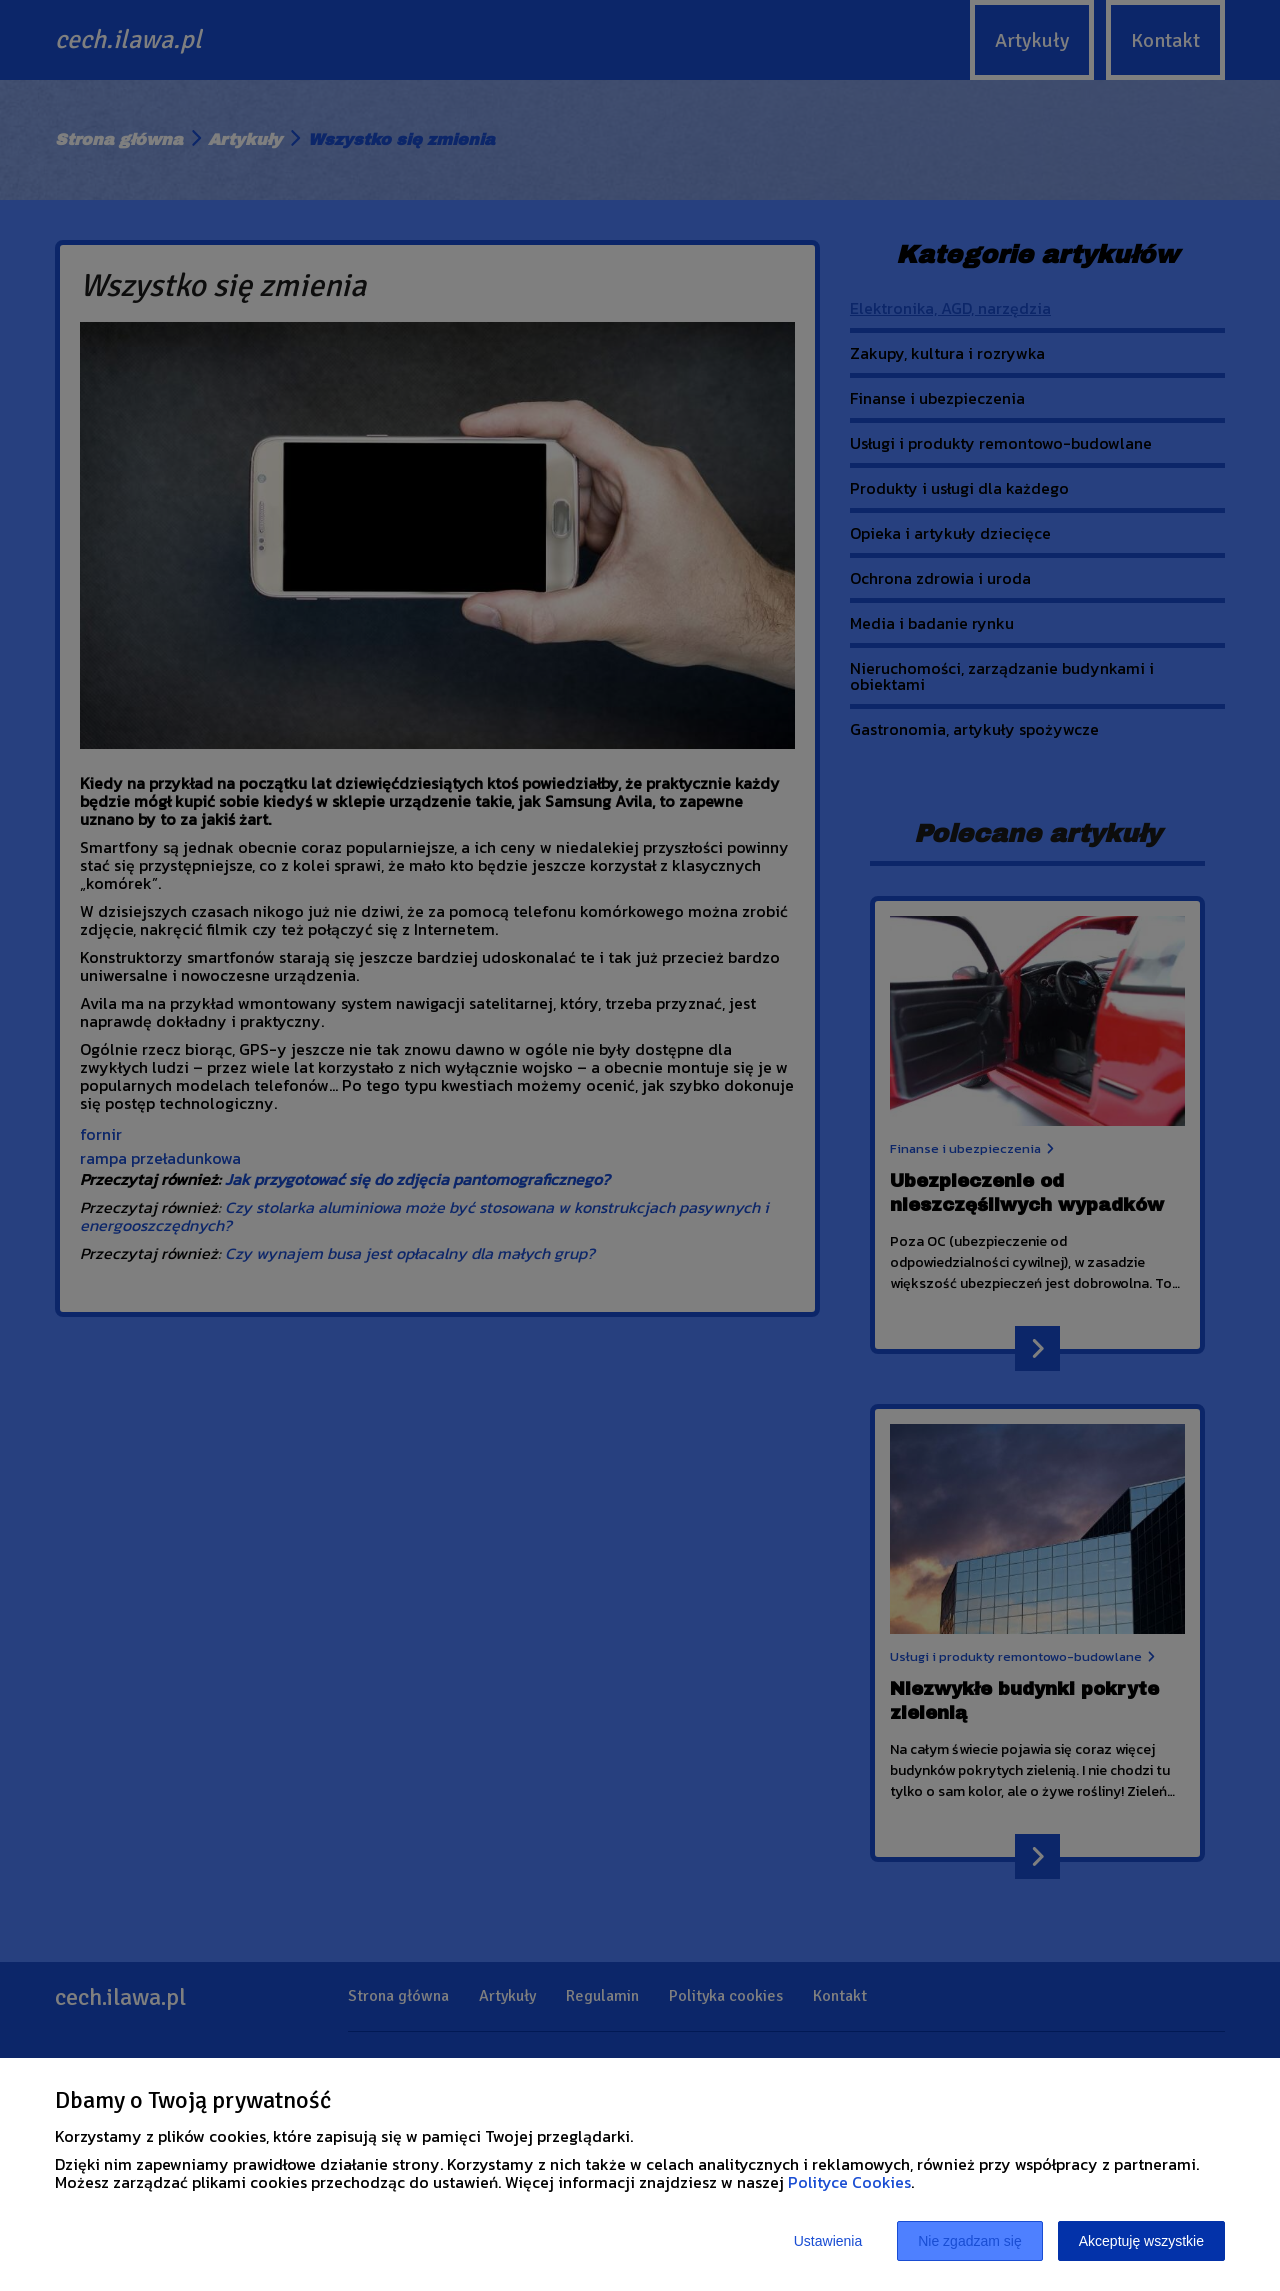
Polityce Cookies (849, 2182)
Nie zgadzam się (970, 2241)
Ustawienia (828, 2241)
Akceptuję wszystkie (1141, 2241)
